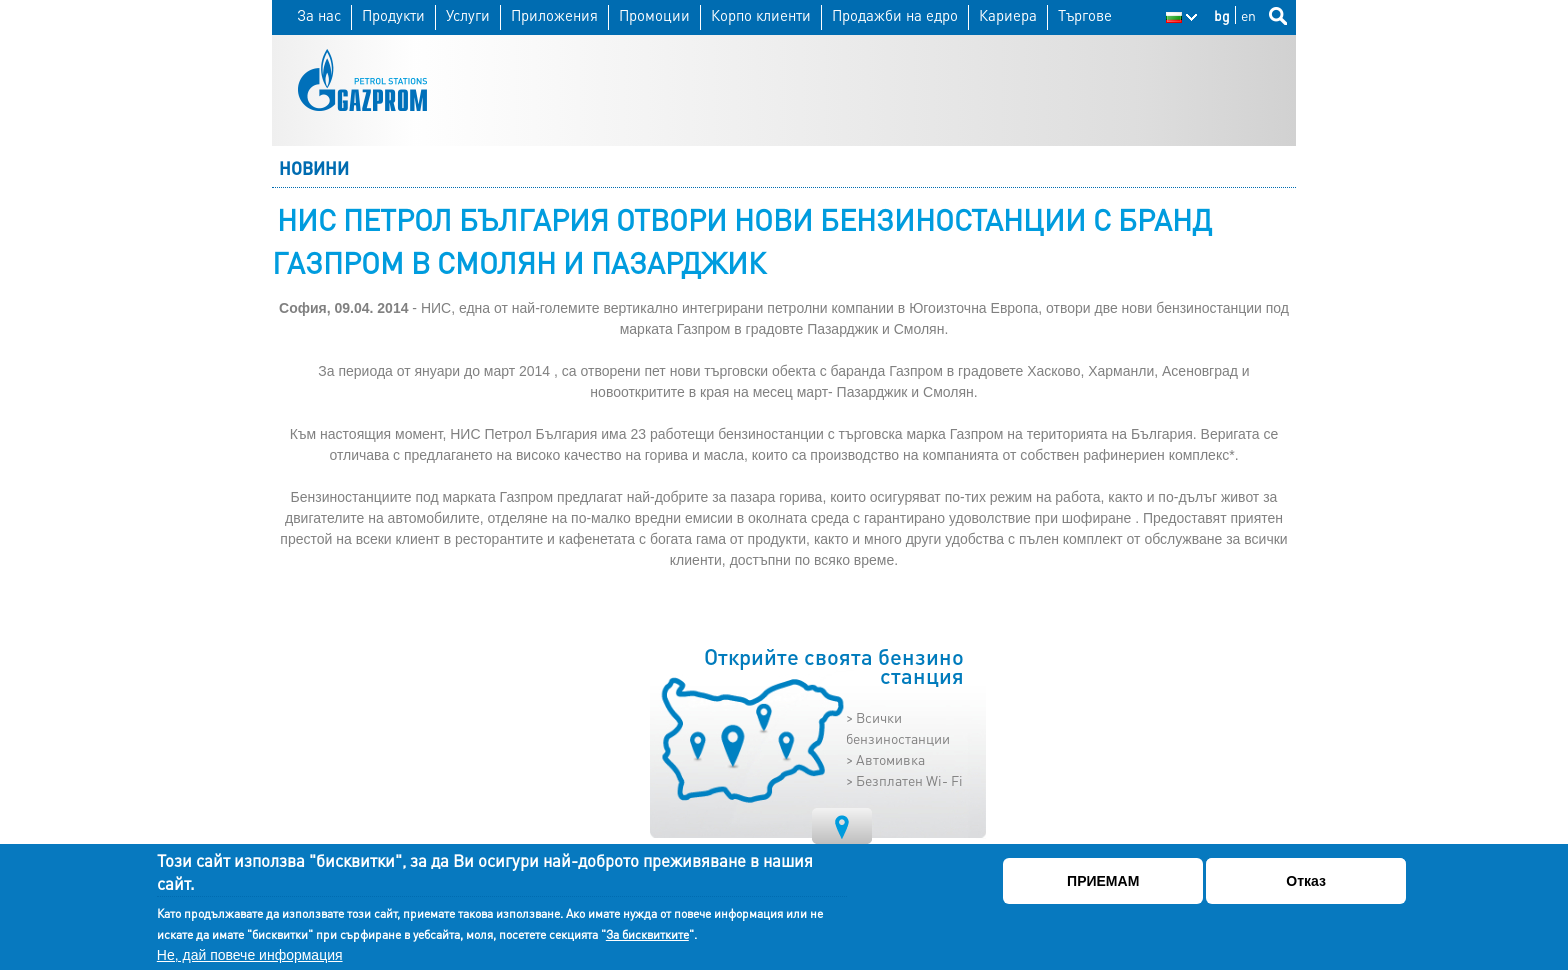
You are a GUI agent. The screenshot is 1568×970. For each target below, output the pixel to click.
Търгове (1085, 15)
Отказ (1306, 881)
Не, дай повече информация (250, 955)
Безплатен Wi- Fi (909, 780)
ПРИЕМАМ (1103, 881)
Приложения (554, 15)
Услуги (468, 15)
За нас (319, 15)
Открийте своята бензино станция (834, 667)
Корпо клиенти (761, 15)
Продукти (393, 15)
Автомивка (890, 759)
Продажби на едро (895, 15)
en (1248, 15)
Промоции (654, 15)
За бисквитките (647, 934)
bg (1222, 15)
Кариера (1008, 15)
